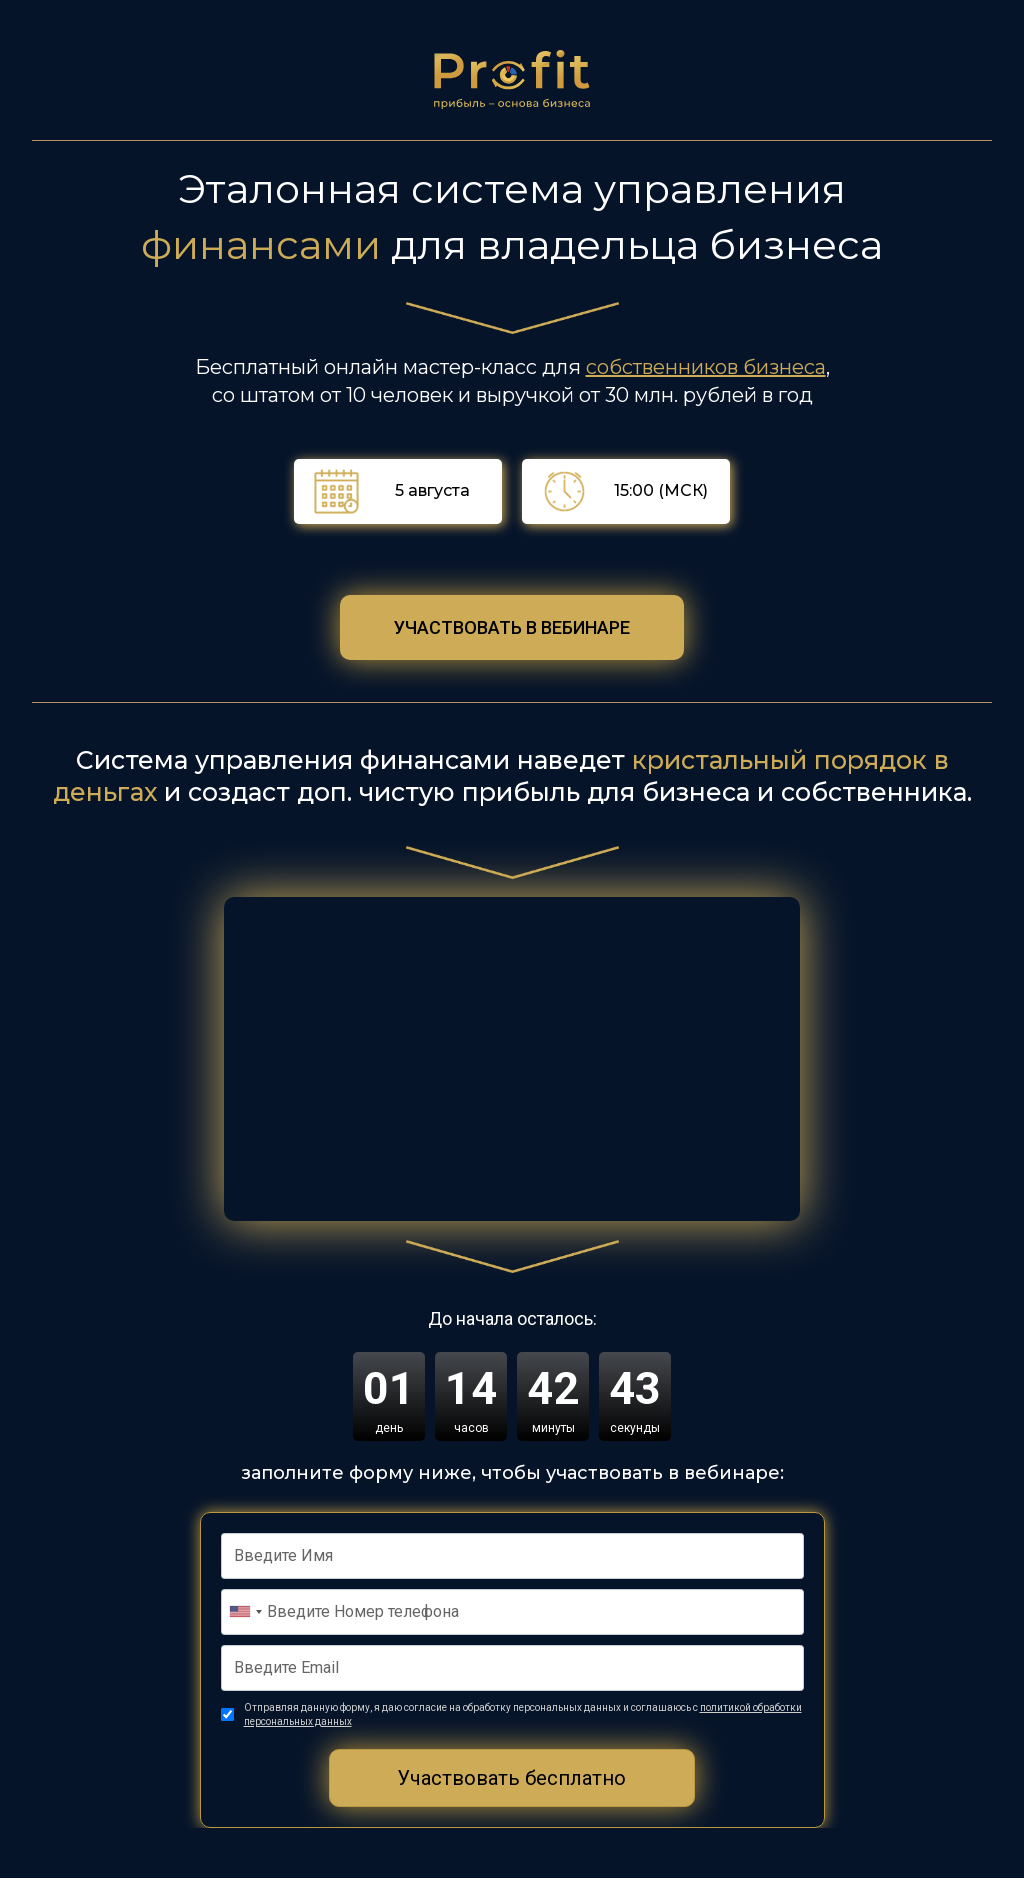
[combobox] (245, 1618)
